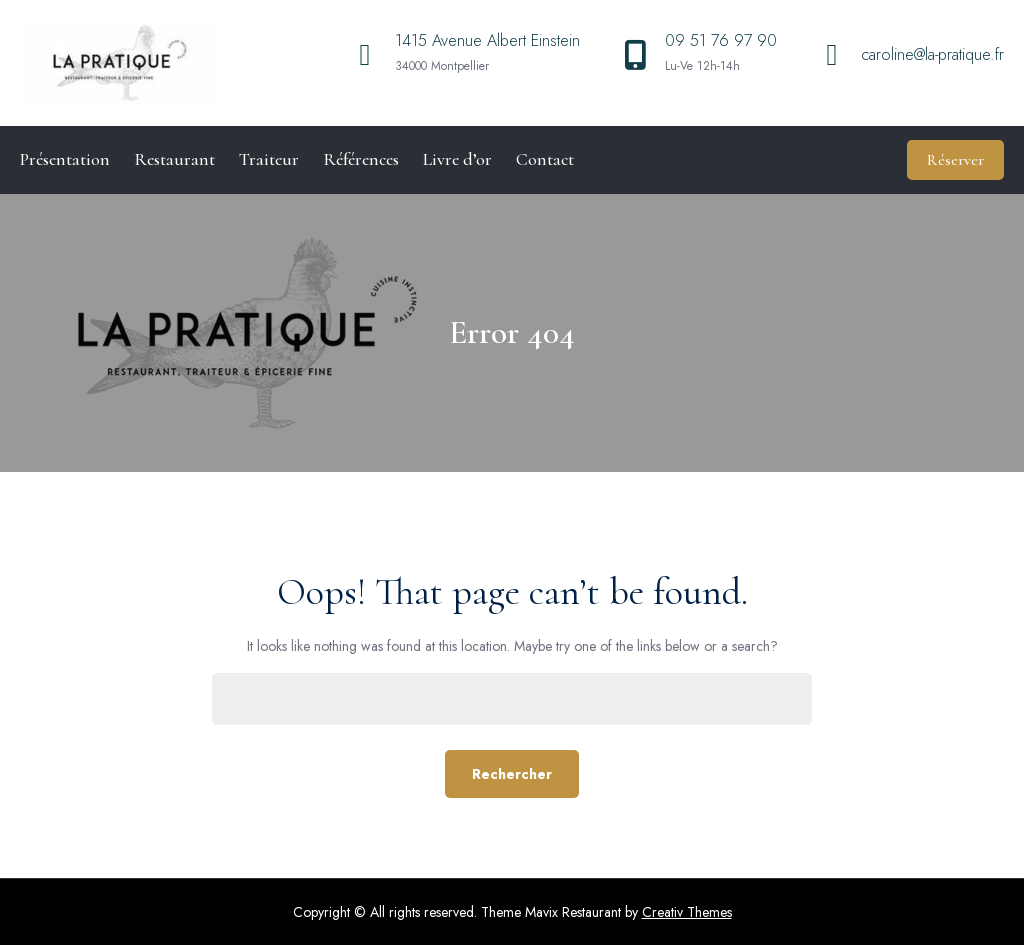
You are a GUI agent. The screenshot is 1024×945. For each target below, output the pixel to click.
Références (361, 159)
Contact (545, 159)
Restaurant (174, 159)
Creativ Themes (687, 912)
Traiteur (269, 159)
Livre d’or (457, 159)
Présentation (65, 159)
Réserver (955, 160)
